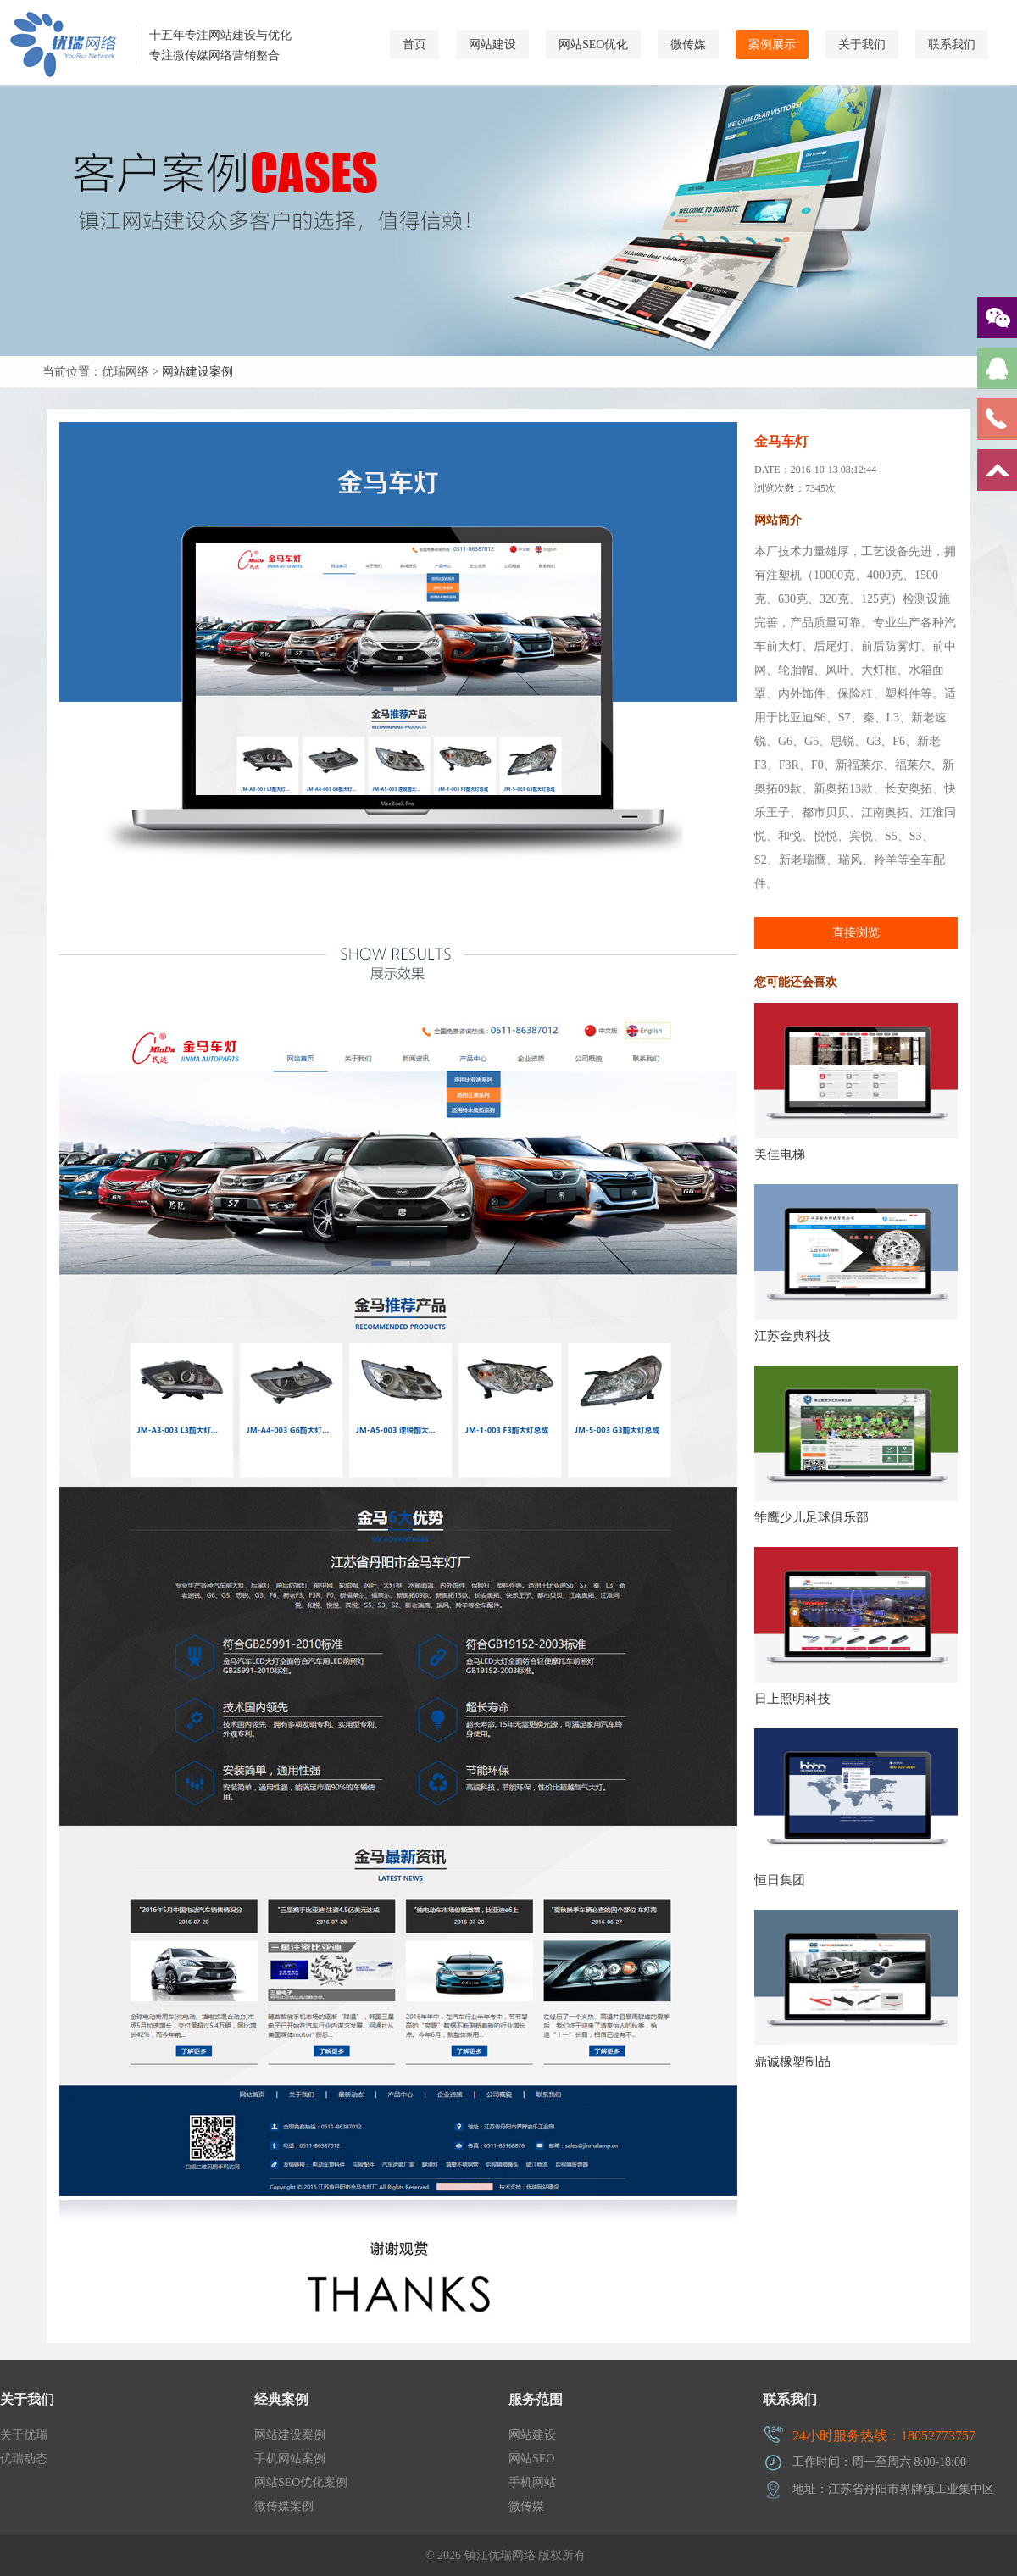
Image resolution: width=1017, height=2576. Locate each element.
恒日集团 (779, 1880)
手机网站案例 (289, 2458)
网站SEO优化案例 (300, 2482)
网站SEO (531, 2458)
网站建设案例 (197, 371)
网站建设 (492, 44)
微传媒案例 (284, 2506)
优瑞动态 (23, 2458)
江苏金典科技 (792, 1336)
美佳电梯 (779, 1154)
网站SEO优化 (593, 44)
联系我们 (951, 44)
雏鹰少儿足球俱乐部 (811, 1517)
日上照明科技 (792, 1698)
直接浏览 (856, 932)
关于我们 (862, 44)
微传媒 (688, 44)
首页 (414, 44)
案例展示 (772, 44)
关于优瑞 (23, 2435)
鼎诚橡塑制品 (792, 2061)
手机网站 (532, 2482)
